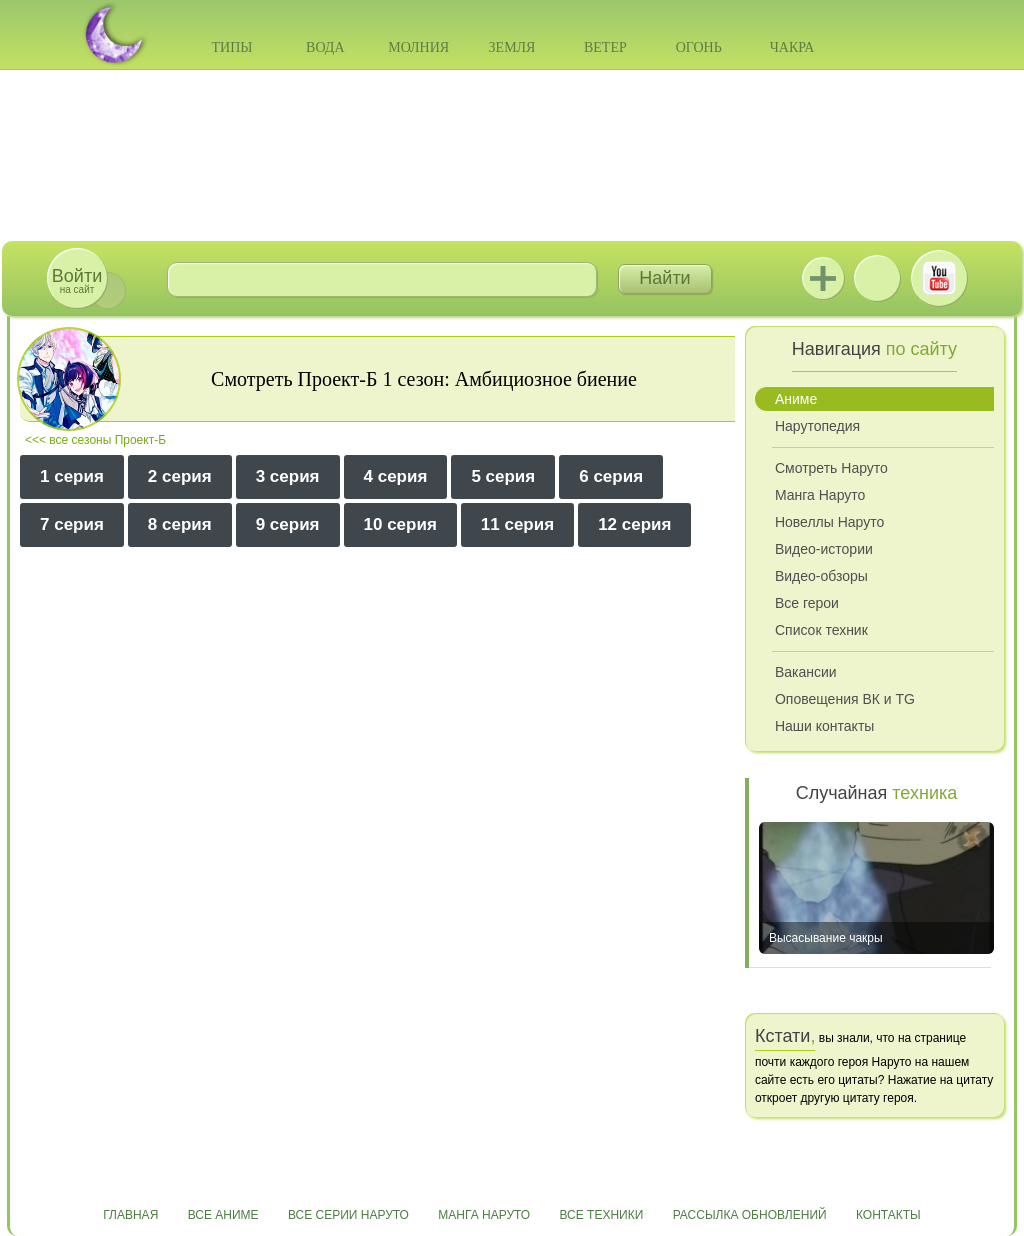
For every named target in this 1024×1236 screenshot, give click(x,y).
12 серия (634, 524)
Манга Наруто (820, 495)
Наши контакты (824, 726)
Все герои (807, 603)
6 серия (611, 476)
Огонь (699, 47)
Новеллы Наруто (829, 522)
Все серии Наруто (348, 1215)
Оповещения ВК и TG (845, 699)
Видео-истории (824, 549)
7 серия (72, 524)
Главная (130, 1215)
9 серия (288, 524)
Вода (325, 47)
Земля (512, 47)
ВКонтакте (877, 278)
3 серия (288, 476)
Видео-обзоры (821, 576)
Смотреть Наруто (831, 468)
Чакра (792, 47)
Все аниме (223, 1215)
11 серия (517, 524)
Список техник (821, 630)
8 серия (180, 524)
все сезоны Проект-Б (107, 440)
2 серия (180, 476)
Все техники (601, 1215)
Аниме (796, 399)
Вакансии (806, 672)
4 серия (396, 476)
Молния (418, 47)
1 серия (72, 476)
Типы (231, 47)
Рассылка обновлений (750, 1215)
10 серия (400, 524)
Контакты (888, 1215)
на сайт (77, 280)
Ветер (605, 47)
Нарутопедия (817, 426)
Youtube (939, 278)
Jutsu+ (823, 278)
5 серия (503, 476)
